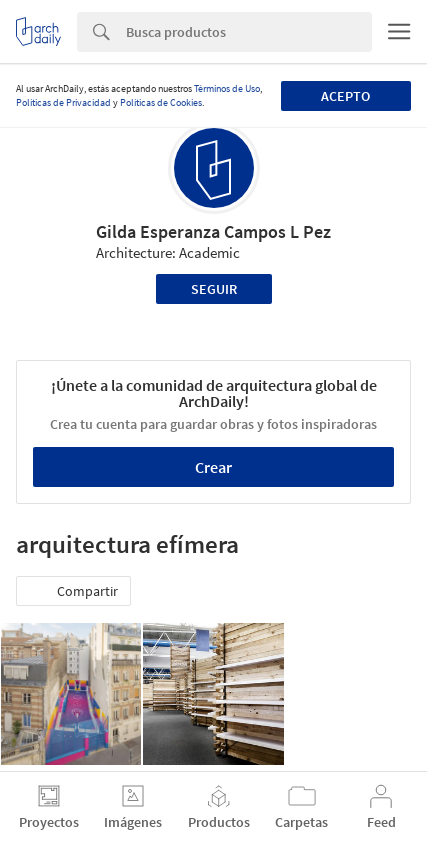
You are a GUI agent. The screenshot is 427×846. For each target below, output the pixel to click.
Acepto (345, 96)
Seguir (214, 289)
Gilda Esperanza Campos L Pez (213, 231)
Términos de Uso (227, 88)
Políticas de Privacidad (63, 102)
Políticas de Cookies (161, 102)
